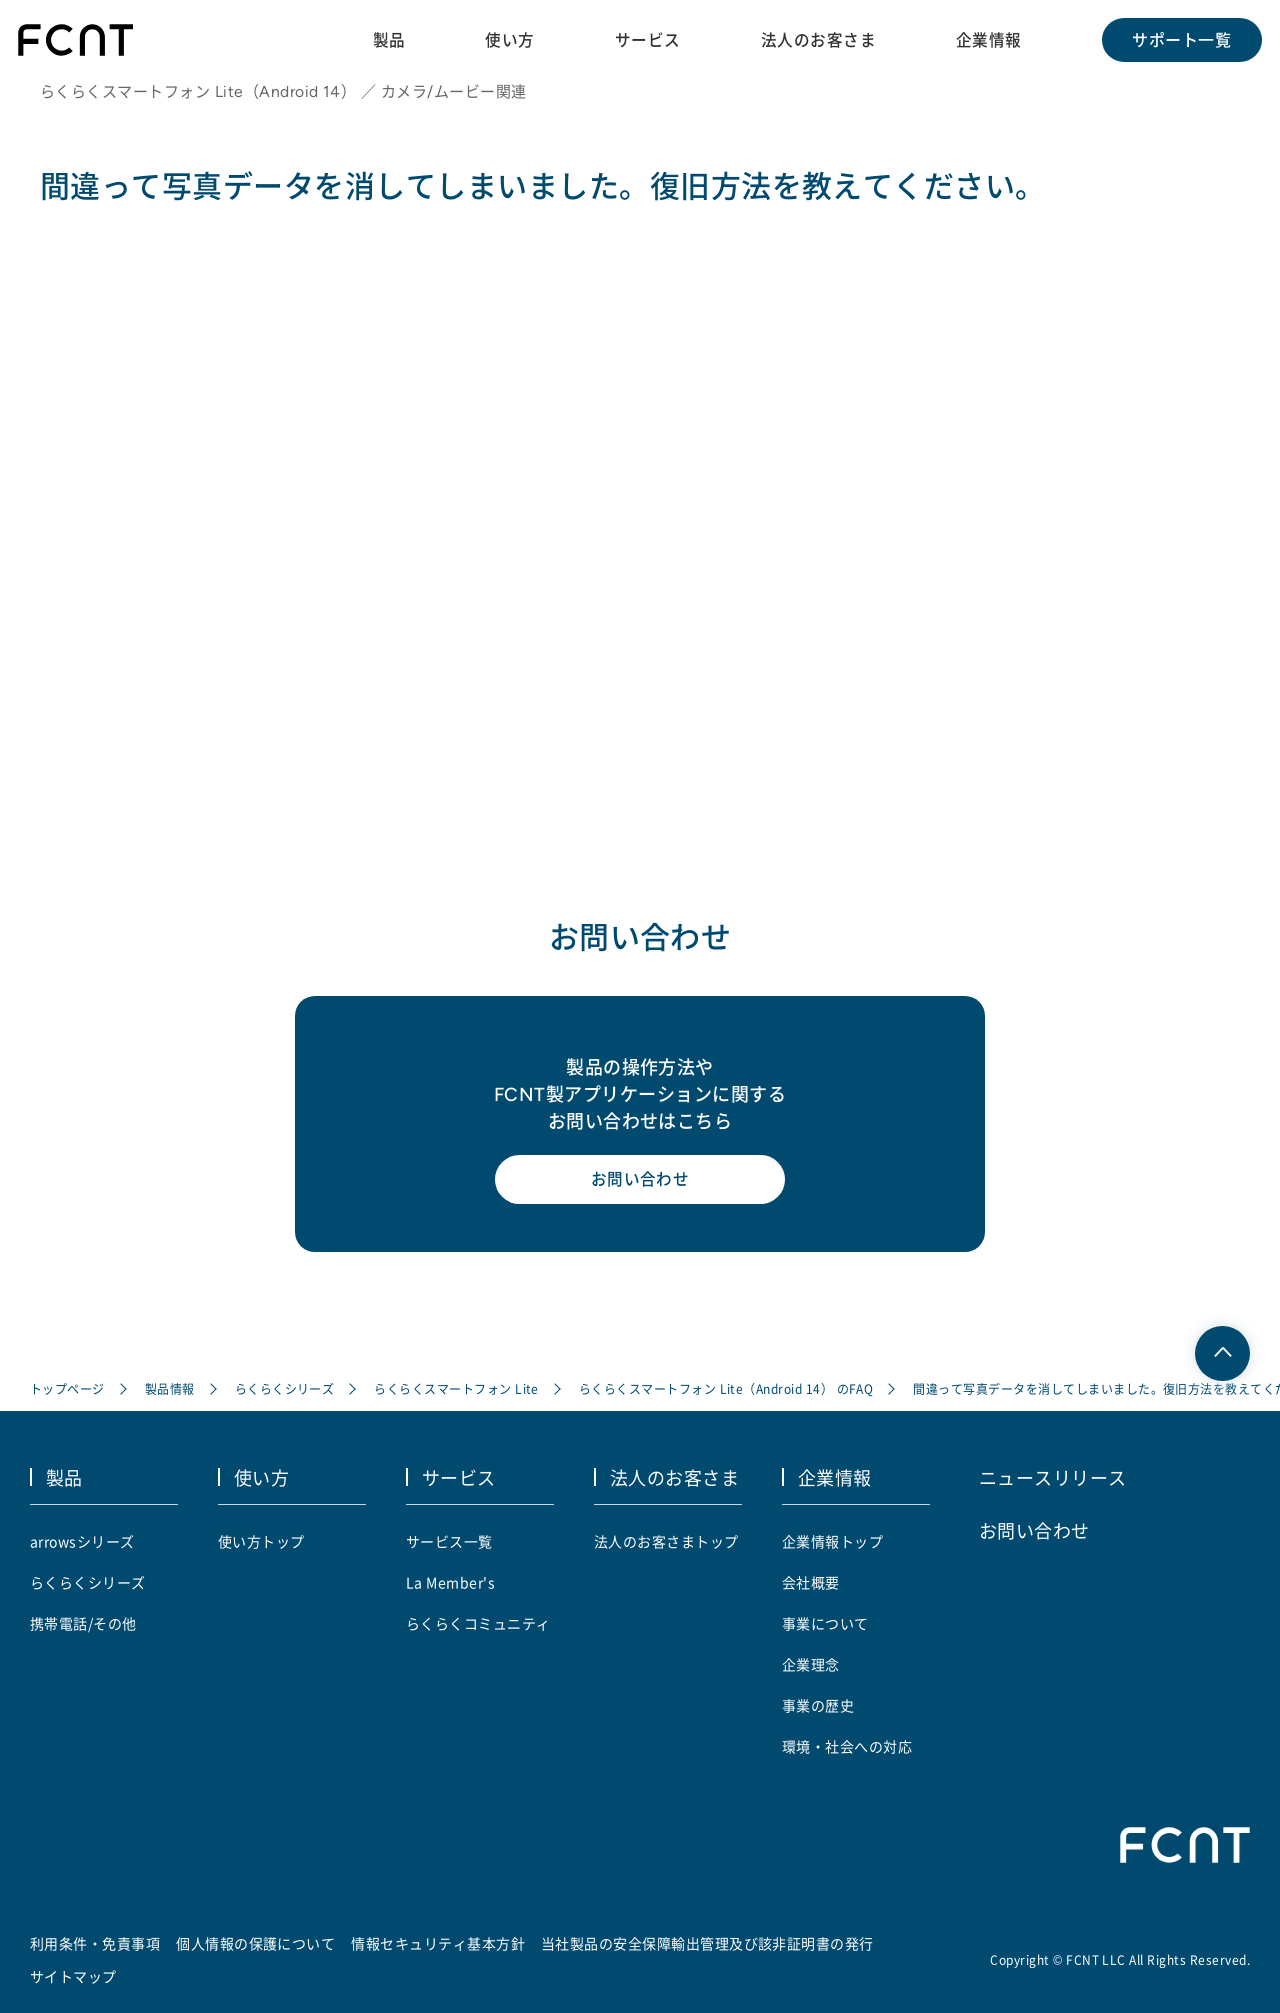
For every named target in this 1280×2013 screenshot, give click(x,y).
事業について (825, 1623)
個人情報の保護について (255, 1943)
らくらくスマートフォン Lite (457, 1391)
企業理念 (811, 1664)
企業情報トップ (832, 1541)
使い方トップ (261, 1541)
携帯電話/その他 (83, 1623)
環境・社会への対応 (847, 1746)
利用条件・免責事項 (95, 1943)
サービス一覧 (449, 1541)
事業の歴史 (818, 1705)
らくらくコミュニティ (478, 1623)
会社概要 (811, 1582)
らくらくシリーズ (285, 1391)
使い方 (507, 39)
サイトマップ (73, 1976)
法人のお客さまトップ (666, 1541)
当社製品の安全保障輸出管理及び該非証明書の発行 (707, 1943)
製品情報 (170, 1391)
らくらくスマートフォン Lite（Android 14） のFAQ (726, 1391)
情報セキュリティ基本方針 (439, 1943)
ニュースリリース (1053, 1478)
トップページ (67, 1391)
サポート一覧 (1180, 40)
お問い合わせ (640, 1185)
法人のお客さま (816, 39)
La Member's (450, 1582)
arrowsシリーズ (82, 1541)
